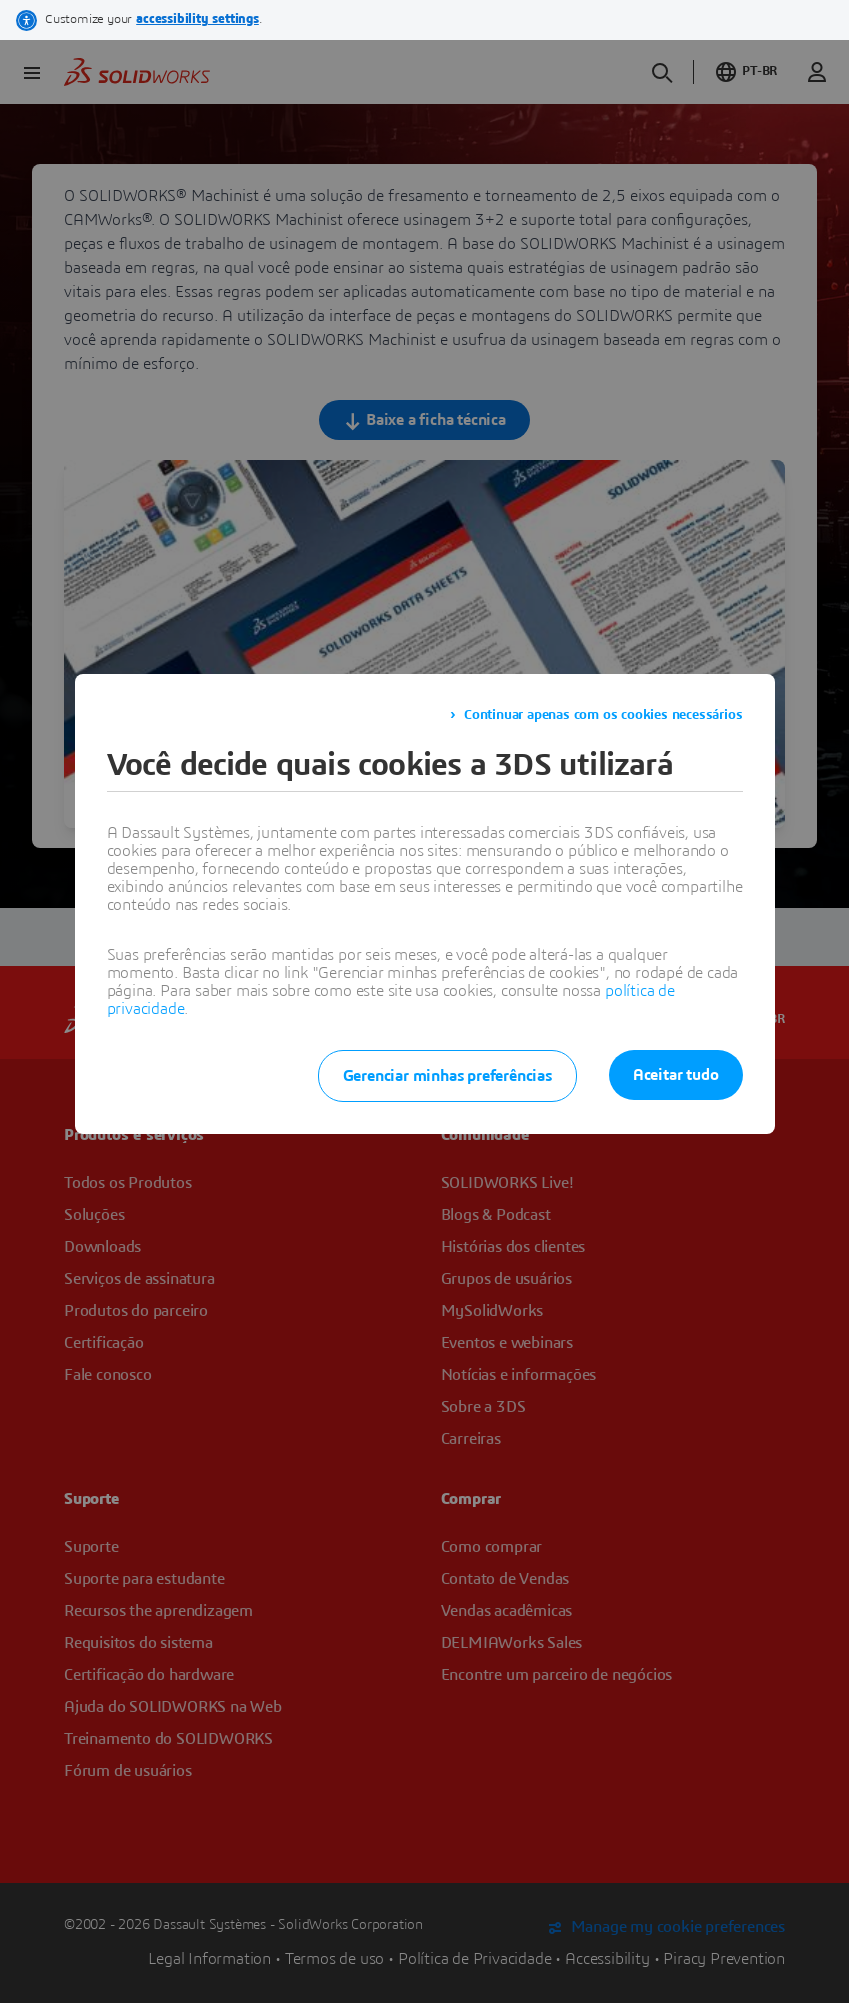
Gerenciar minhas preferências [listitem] (447, 1076)
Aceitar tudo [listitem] (676, 1075)
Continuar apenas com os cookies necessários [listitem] (603, 715)
